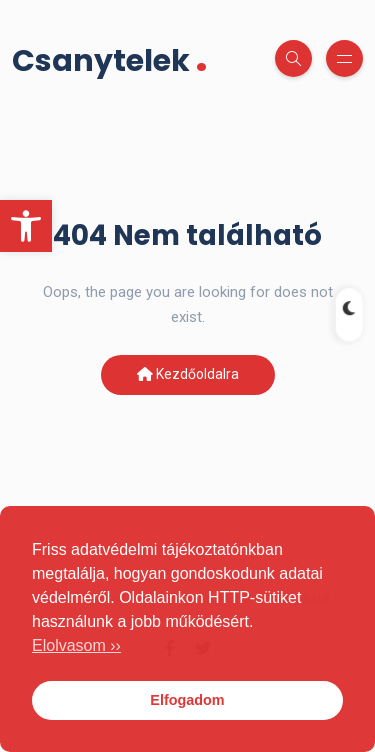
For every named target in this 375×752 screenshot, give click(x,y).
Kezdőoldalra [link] (188, 374)
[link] (26, 226)
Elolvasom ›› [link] (76, 645)
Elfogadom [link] (187, 700)
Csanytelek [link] (110, 58)
